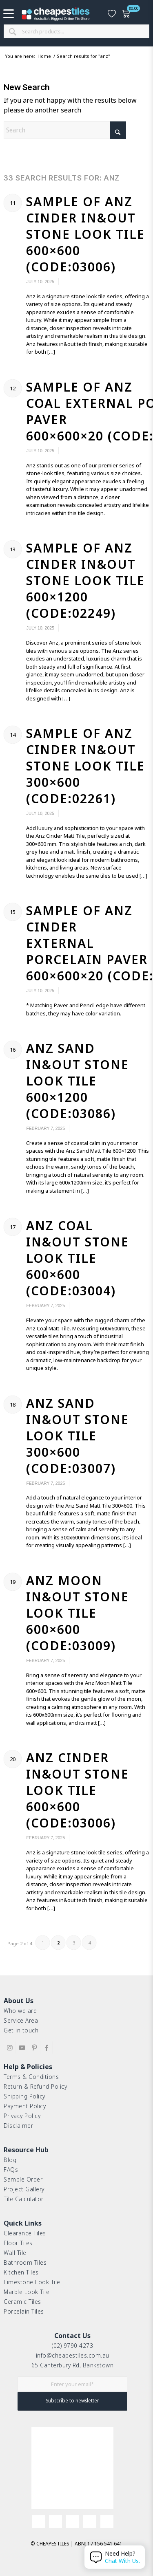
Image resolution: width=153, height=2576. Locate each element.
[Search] (65, 130)
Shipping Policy (24, 2096)
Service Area (21, 2020)
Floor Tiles (18, 2243)
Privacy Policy (22, 2116)
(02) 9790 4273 (72, 2345)
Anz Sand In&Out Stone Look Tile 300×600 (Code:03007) (77, 1436)
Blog (10, 2160)
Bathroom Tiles (25, 2262)
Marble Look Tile (26, 2292)
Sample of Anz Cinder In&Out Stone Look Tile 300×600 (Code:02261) (85, 766)
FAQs (11, 2169)
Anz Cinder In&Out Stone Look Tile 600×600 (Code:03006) (77, 1790)
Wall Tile (15, 2253)
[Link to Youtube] (22, 2047)
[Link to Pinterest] (34, 2047)
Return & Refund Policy (35, 2086)
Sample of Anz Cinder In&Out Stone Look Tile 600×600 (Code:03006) (85, 234)
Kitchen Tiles (21, 2272)
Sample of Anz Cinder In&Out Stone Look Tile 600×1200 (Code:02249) (85, 580)
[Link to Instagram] (10, 2047)
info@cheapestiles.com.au (72, 2355)
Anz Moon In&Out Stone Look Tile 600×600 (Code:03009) (77, 1613)
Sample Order (23, 2179)
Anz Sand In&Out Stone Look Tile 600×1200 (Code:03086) (77, 1081)
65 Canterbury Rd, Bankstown (72, 2365)
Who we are (20, 2011)
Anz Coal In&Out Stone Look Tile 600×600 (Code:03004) (77, 1258)
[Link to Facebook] (46, 2047)
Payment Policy (25, 2106)
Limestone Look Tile (32, 2282)
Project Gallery (24, 2189)
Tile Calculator (24, 2199)
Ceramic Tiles (22, 2301)
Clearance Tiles (25, 2233)
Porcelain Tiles (24, 2311)
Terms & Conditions (31, 2077)
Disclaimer (18, 2125)
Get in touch (21, 2030)
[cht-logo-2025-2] (56, 14)
